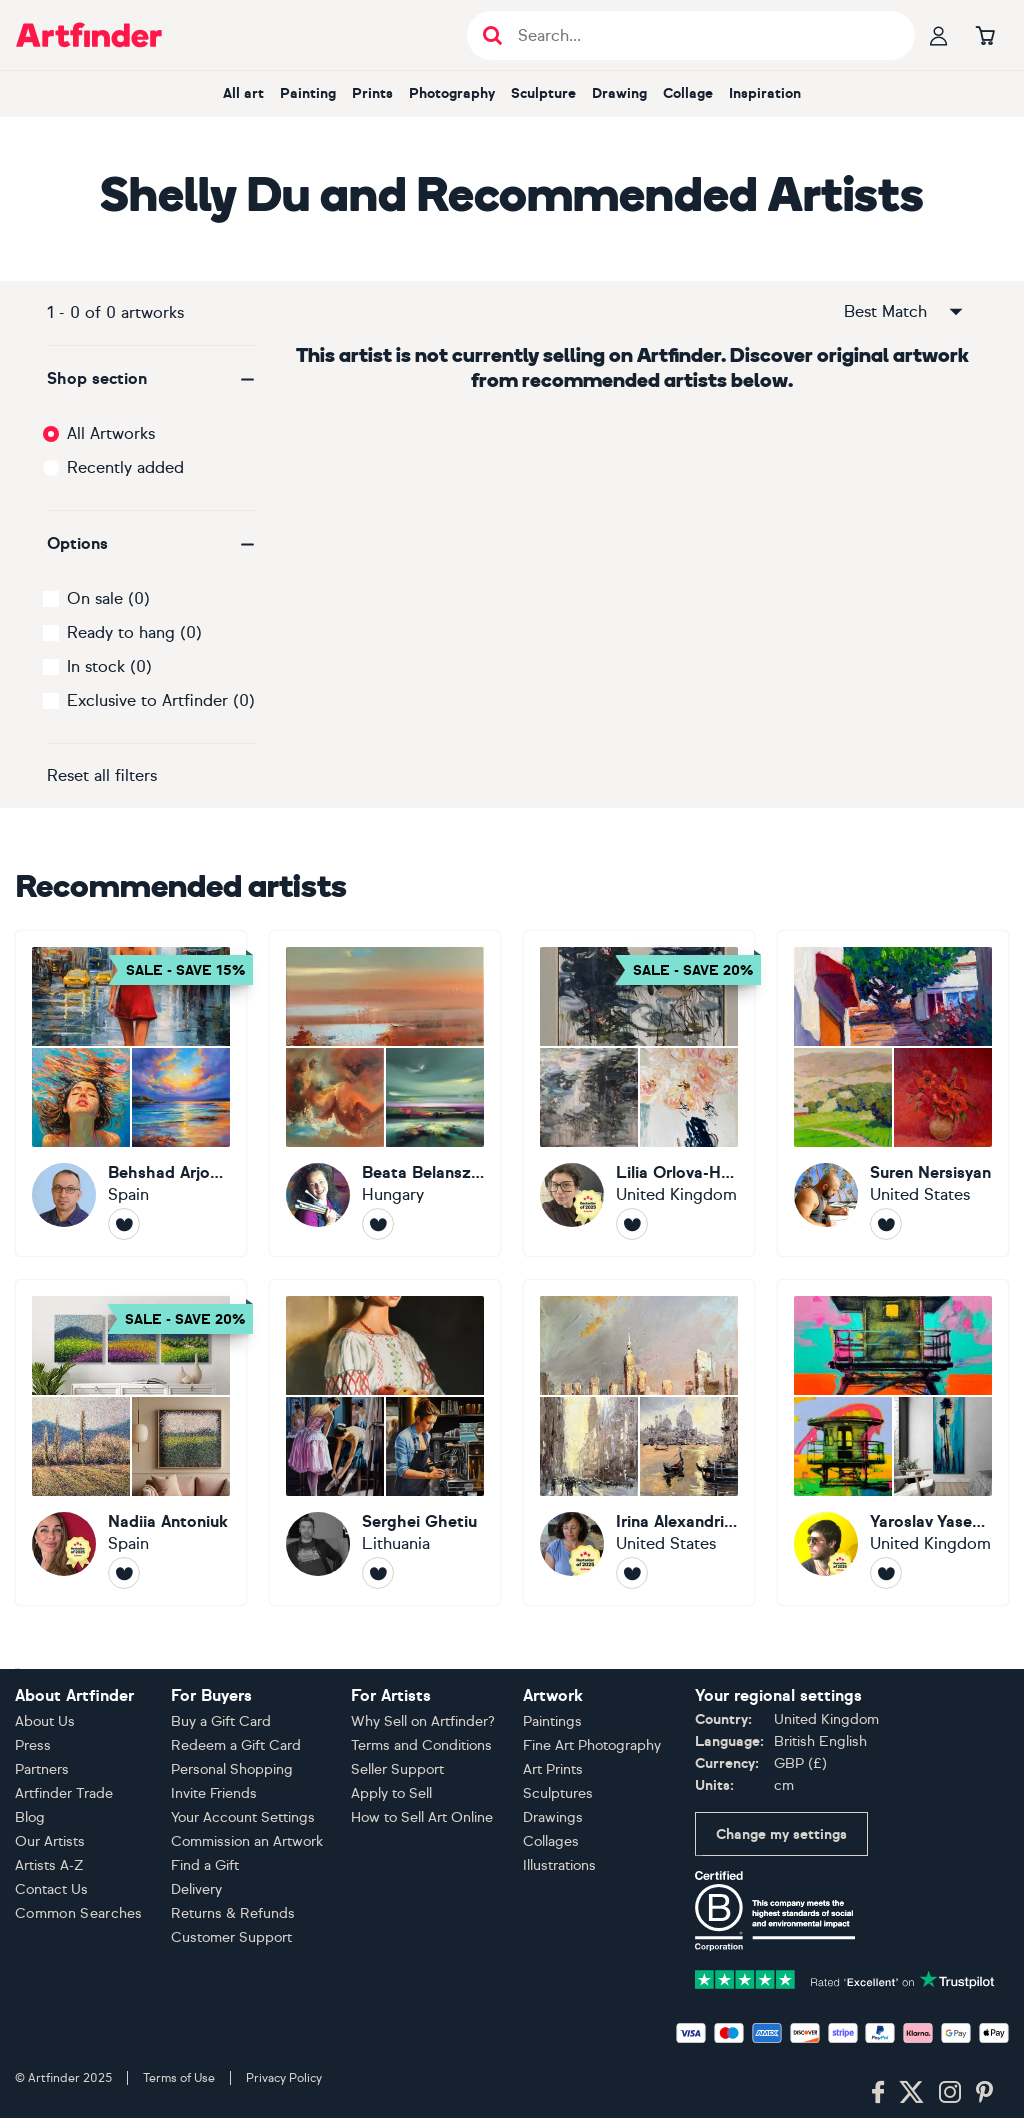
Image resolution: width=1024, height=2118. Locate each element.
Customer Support (231, 1937)
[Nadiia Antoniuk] (131, 1442)
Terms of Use (179, 2078)
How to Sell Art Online (422, 1817)
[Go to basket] (985, 35)
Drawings (553, 1817)
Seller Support (397, 1769)
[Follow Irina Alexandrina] (632, 1573)
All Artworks (111, 433)
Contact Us (51, 1889)
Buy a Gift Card (221, 1721)
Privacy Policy (284, 2078)
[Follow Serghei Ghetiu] (378, 1573)
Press (33, 1745)
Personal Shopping (232, 1769)
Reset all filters (102, 775)
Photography (452, 93)
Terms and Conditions (421, 1745)
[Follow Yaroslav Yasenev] (886, 1573)
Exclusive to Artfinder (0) (161, 700)
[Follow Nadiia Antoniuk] (124, 1573)
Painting (308, 93)
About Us (45, 1721)
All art (243, 93)
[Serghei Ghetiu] (385, 1442)
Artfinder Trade (64, 1793)
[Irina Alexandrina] (639, 1442)
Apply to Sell (391, 1793)
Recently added (125, 467)
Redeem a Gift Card (236, 1745)
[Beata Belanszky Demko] (385, 1093)
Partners (42, 1769)
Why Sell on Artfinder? (423, 1721)
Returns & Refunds (233, 1913)
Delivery (196, 1889)
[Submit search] (492, 35)
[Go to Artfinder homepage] (89, 35)
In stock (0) (109, 666)
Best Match (905, 312)
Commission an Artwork (247, 1841)
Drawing (619, 93)
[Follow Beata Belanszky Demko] (378, 1224)
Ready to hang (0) (134, 632)
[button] (152, 379)
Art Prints (553, 1769)
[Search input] (701, 35)
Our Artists (50, 1841)
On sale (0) (108, 598)
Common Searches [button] (79, 1913)
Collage (688, 93)
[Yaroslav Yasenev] (893, 1442)
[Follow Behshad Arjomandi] (124, 1224)
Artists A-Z (49, 1865)
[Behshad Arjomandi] (131, 1093)
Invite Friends (214, 1793)
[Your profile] (939, 35)
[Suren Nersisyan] (893, 1093)
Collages (551, 1841)
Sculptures (558, 1793)
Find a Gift (205, 1865)
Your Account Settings (243, 1817)
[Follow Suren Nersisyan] (886, 1224)
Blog (30, 1817)
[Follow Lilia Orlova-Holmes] (632, 1224)
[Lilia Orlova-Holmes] (639, 1093)
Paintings (552, 1721)
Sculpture (543, 93)
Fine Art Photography (592, 1745)
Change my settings (781, 1834)
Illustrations (559, 1865)
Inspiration (765, 93)
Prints (372, 93)
